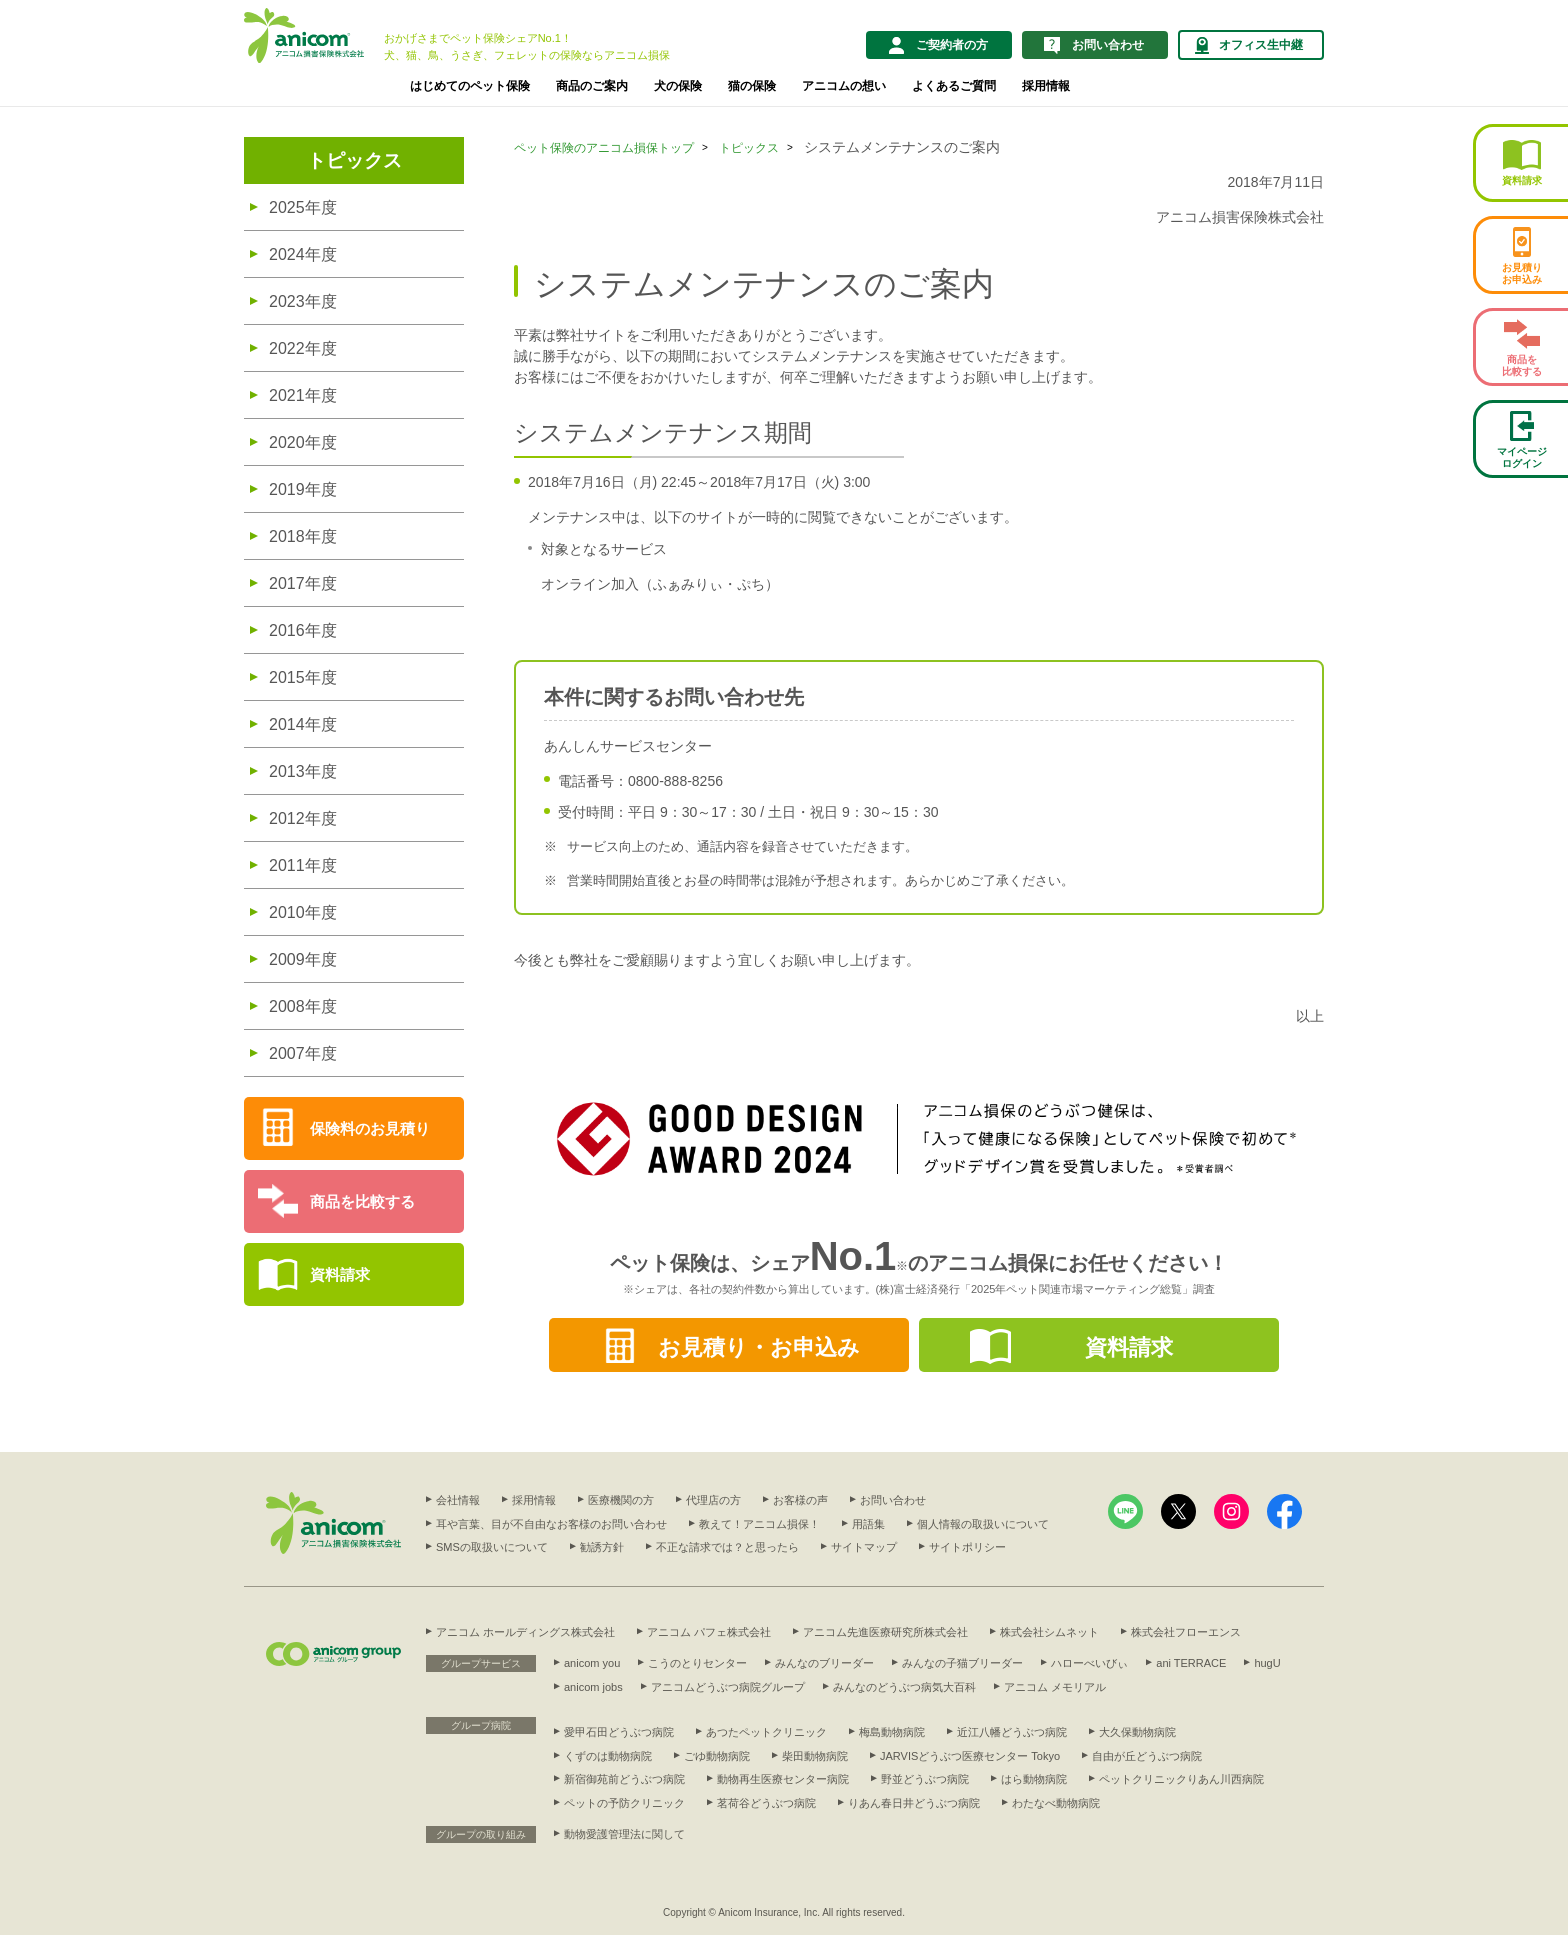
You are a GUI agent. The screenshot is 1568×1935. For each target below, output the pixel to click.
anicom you (592, 1663)
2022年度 (303, 348)
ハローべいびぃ (1089, 1663)
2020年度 (303, 442)
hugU (1267, 1663)
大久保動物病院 (1137, 1732)
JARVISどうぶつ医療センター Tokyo (970, 1756)
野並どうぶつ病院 (925, 1779)
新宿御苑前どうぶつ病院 (624, 1779)
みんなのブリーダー (824, 1663)
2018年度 (303, 536)
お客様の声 (800, 1500)
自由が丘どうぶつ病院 (1147, 1756)
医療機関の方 (621, 1500)
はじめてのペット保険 (470, 86)
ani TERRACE (1191, 1663)
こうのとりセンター (697, 1663)
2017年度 (303, 583)
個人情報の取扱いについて (983, 1524)
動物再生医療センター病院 (783, 1779)
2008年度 (303, 1006)
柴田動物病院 (815, 1756)
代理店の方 (713, 1500)
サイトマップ (864, 1547)
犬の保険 (678, 86)
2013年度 (303, 771)
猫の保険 (752, 86)
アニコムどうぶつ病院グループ (728, 1687)
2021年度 (303, 395)
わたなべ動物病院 (1056, 1803)
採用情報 (1046, 86)
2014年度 (303, 724)
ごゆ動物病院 (717, 1756)
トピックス (354, 160)
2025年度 (303, 207)
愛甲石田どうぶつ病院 (619, 1732)
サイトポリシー (967, 1547)
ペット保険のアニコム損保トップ (604, 148)
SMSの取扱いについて (492, 1547)
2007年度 (303, 1053)
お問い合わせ (893, 1500)
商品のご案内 (592, 86)
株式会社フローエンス (1186, 1632)
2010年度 (303, 912)
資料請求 (340, 1274)
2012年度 (303, 818)
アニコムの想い (844, 86)
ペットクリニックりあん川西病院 (1181, 1779)
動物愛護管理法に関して (624, 1834)
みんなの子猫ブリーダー (962, 1663)
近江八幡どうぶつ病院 (1012, 1732)
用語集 (868, 1524)
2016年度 (303, 630)
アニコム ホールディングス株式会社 (525, 1632)
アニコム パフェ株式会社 (709, 1632)
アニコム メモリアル (1055, 1687)
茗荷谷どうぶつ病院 (766, 1803)
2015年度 (303, 677)
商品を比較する (362, 1201)
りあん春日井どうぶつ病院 (914, 1803)
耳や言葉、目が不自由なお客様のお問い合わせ (551, 1524)
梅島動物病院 (892, 1732)
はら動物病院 (1034, 1779)
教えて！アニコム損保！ (759, 1524)
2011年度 (303, 865)
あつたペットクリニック (766, 1732)
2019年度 (303, 489)
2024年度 (303, 254)
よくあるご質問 (954, 86)
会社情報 (458, 1500)
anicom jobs (593, 1687)
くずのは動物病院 (608, 1756)
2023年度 (303, 301)
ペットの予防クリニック (624, 1803)
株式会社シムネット (1049, 1632)
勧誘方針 (602, 1547)
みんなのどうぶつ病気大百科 (904, 1687)
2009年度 (303, 959)
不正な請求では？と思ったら (727, 1547)
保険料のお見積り (370, 1128)
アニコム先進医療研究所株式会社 (885, 1632)
